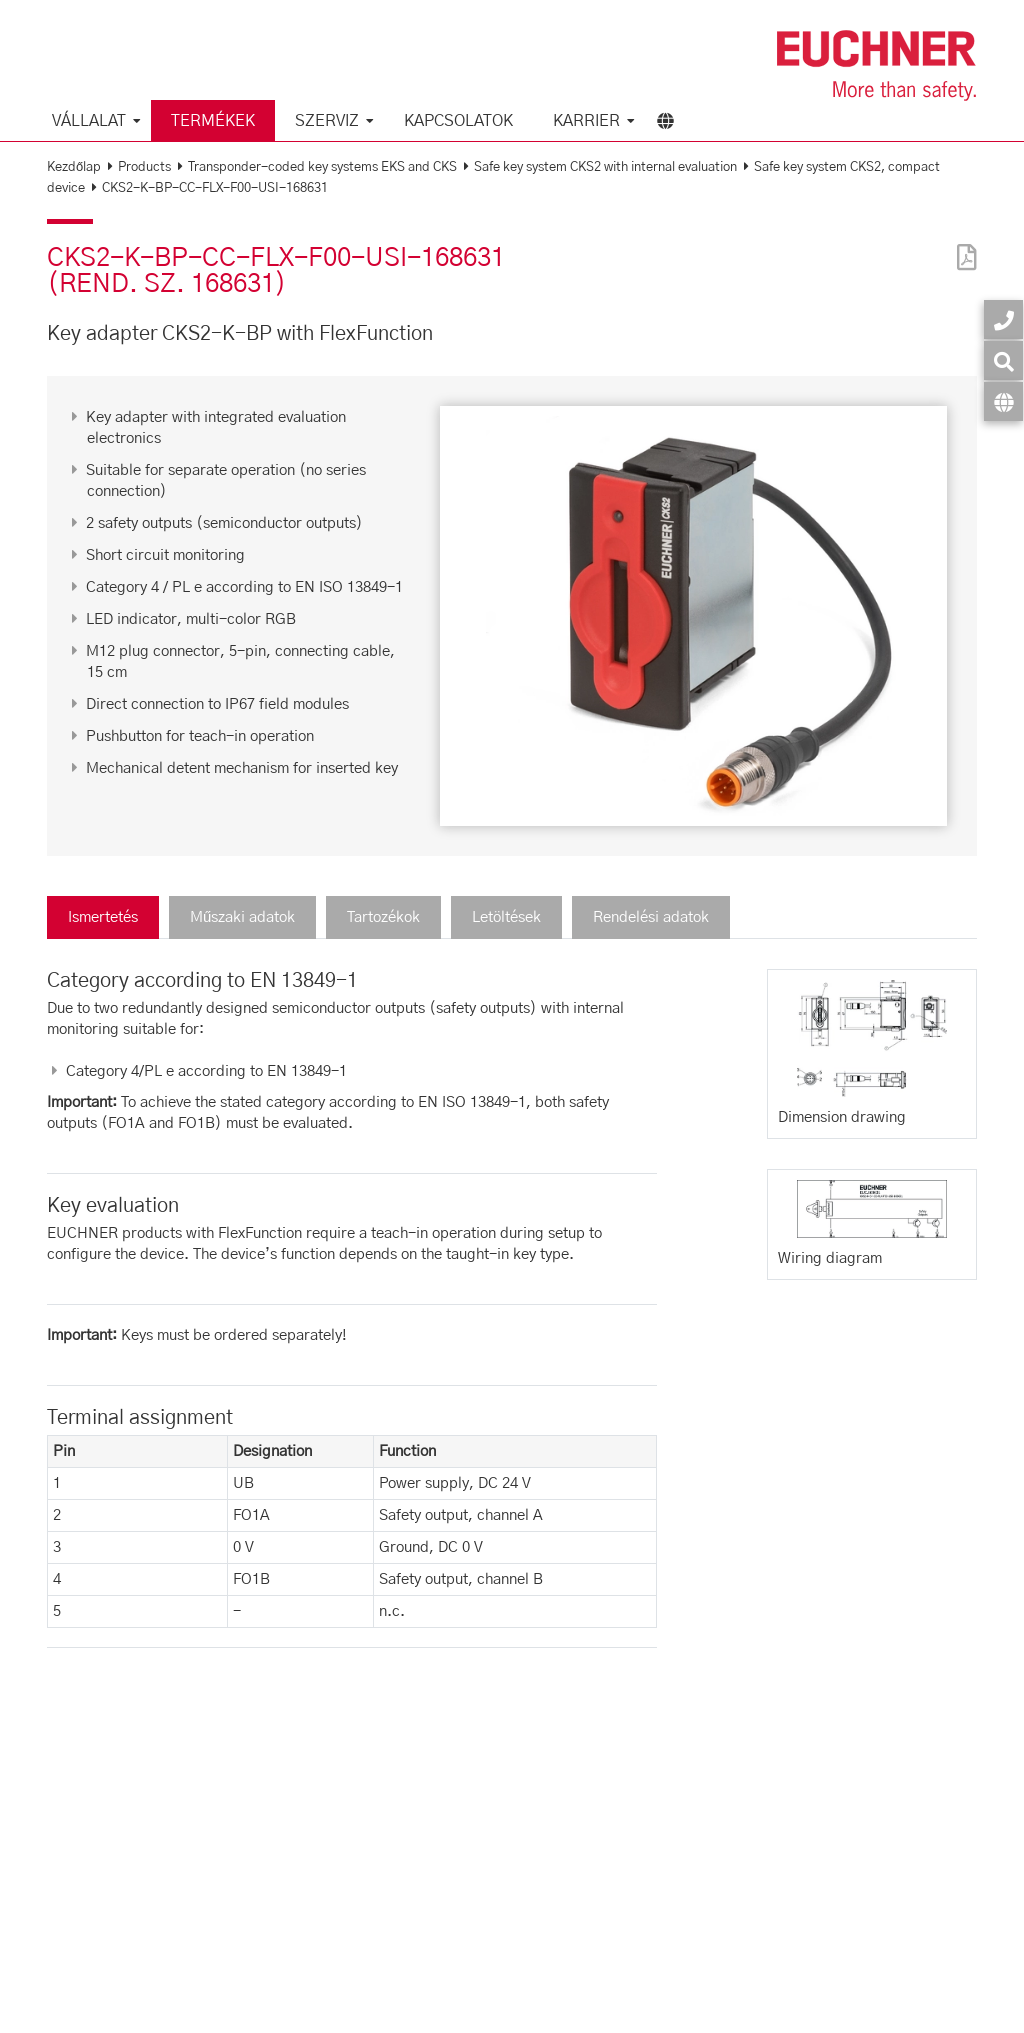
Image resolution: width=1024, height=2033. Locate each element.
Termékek (213, 121)
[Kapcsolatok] (1003, 319)
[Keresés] (1003, 360)
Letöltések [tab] (506, 917)
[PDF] (962, 244)
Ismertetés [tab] (103, 917)
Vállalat (89, 121)
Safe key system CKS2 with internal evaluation (605, 167)
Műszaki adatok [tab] (242, 917)
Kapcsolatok (458, 121)
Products (144, 167)
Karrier (586, 121)
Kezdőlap (74, 167)
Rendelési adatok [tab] (651, 917)
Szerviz (327, 121)
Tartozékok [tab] (383, 917)
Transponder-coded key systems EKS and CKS (322, 167)
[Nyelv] (1003, 401)
